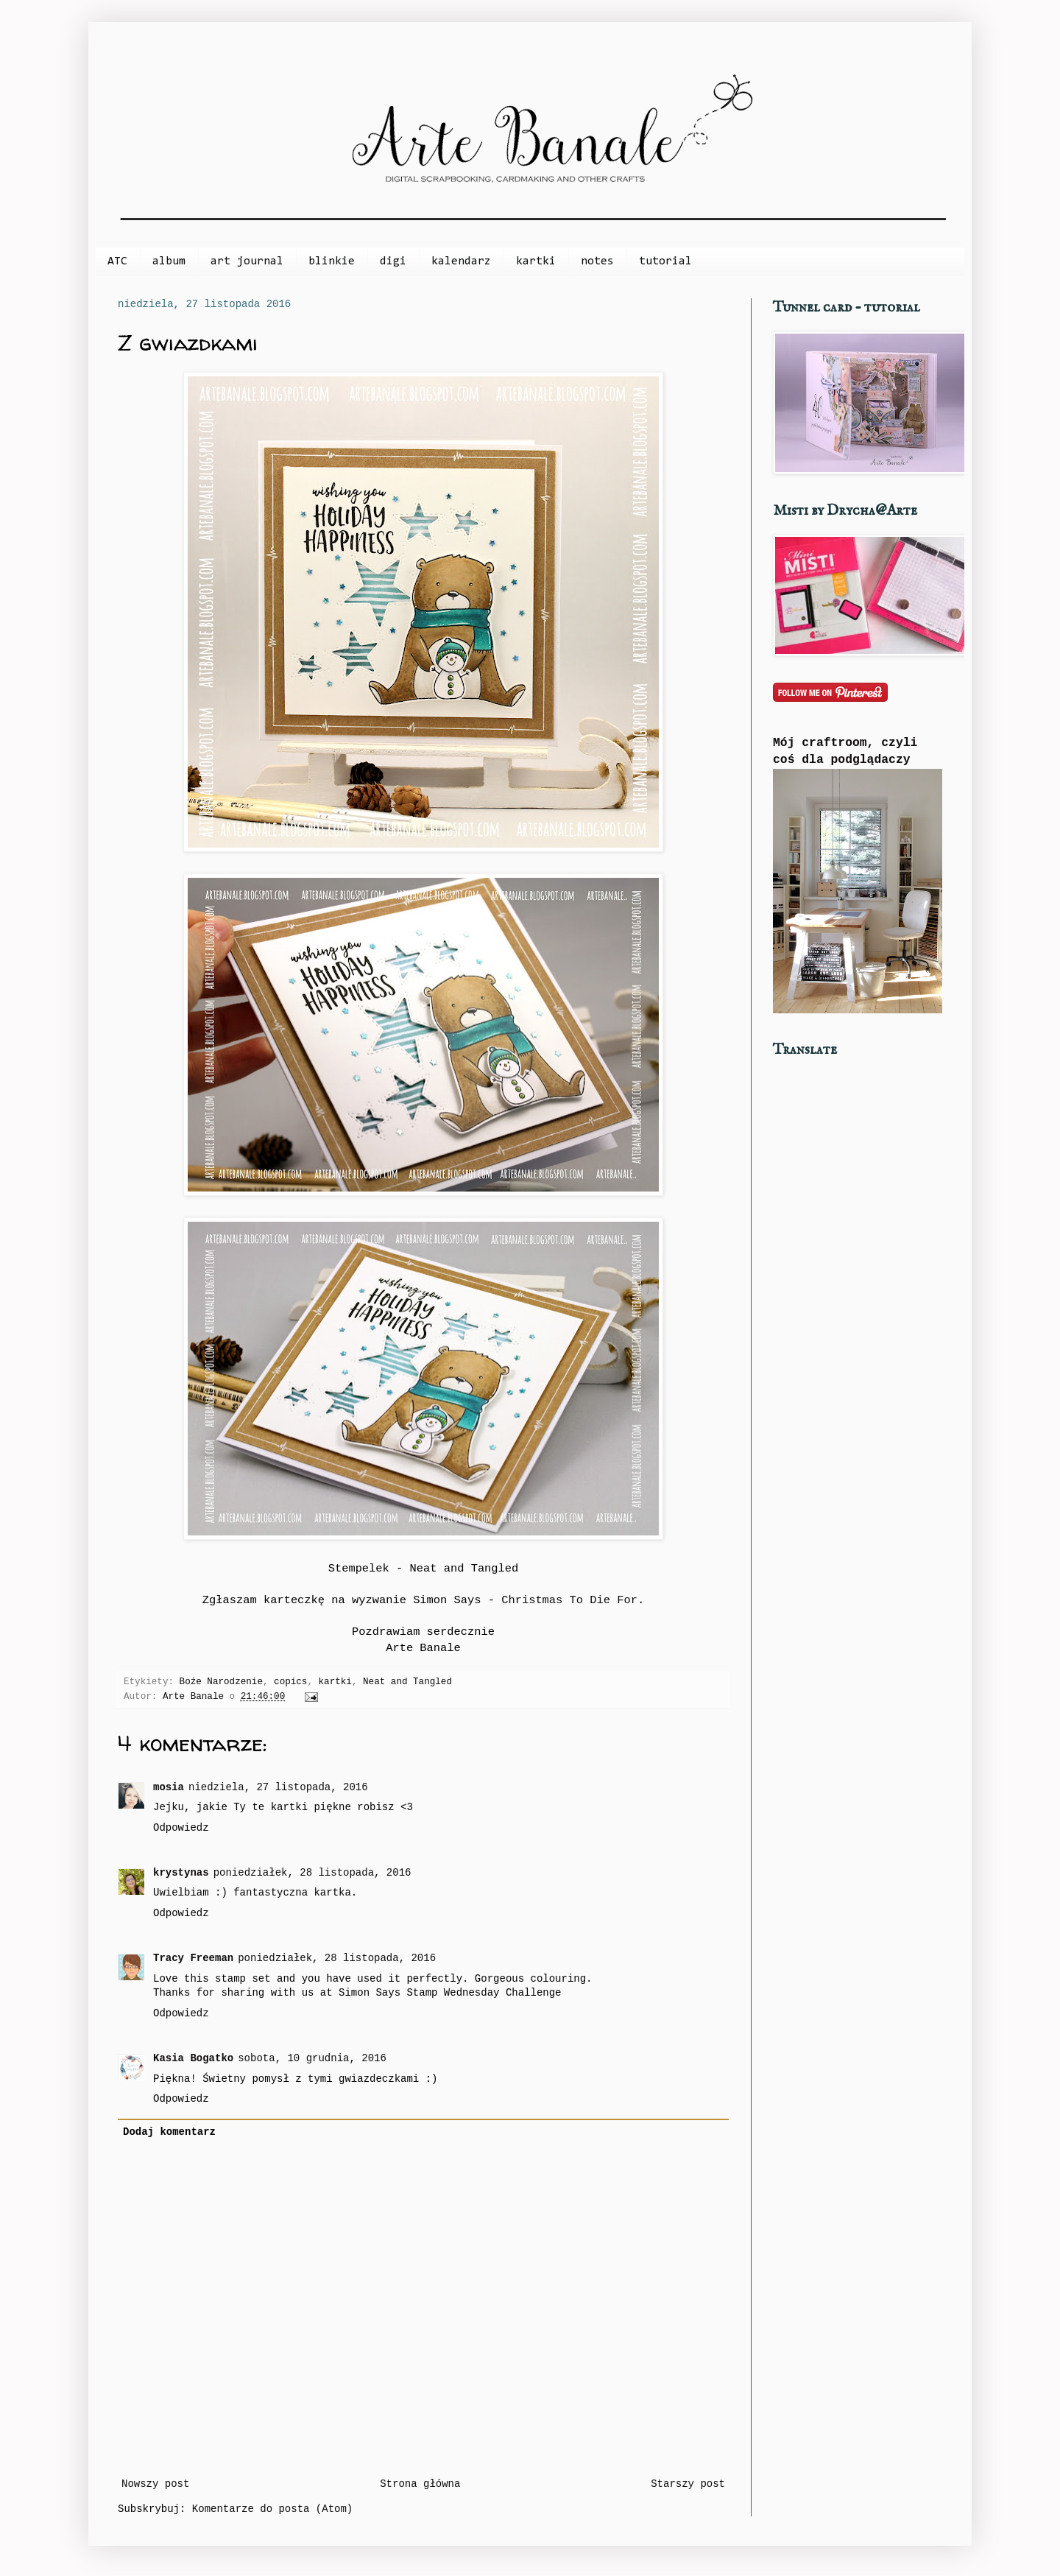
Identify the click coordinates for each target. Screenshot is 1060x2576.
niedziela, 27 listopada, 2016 (278, 1787)
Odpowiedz (181, 1828)
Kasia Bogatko (193, 2058)
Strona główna (420, 2484)
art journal (247, 261)
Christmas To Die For (569, 1600)
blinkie (331, 261)
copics (290, 1682)
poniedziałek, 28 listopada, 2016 (312, 1873)
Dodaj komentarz (169, 2132)
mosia (168, 1787)
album (169, 261)
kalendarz (461, 261)
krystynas (181, 1873)
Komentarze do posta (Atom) (272, 2509)
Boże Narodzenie (221, 1682)
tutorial (665, 261)
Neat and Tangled (407, 1682)
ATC (117, 261)
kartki (536, 261)
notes (597, 261)
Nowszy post (155, 2484)
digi (393, 261)
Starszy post (688, 2484)
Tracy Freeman (193, 1958)
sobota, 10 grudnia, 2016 (312, 2058)
